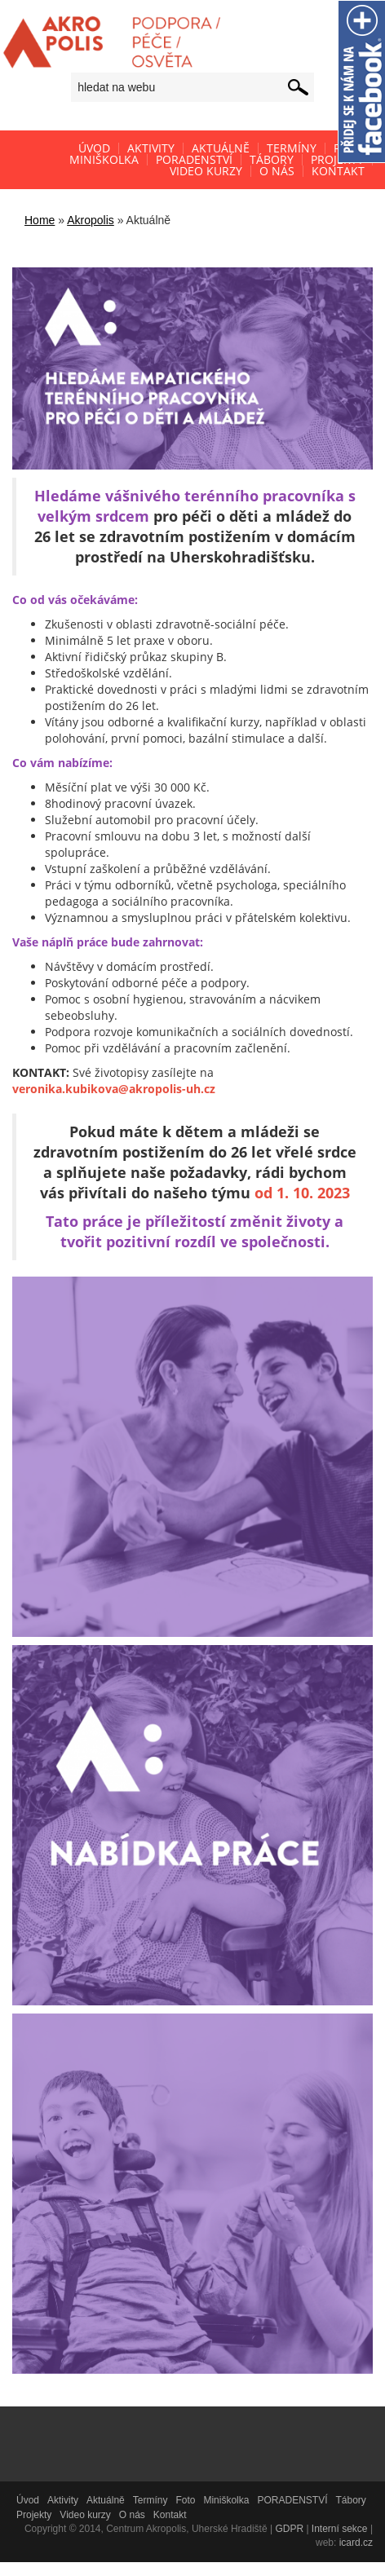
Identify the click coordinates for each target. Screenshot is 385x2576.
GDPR (289, 2528)
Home (39, 220)
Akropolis (90, 220)
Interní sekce (340, 2528)
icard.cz (356, 2542)
